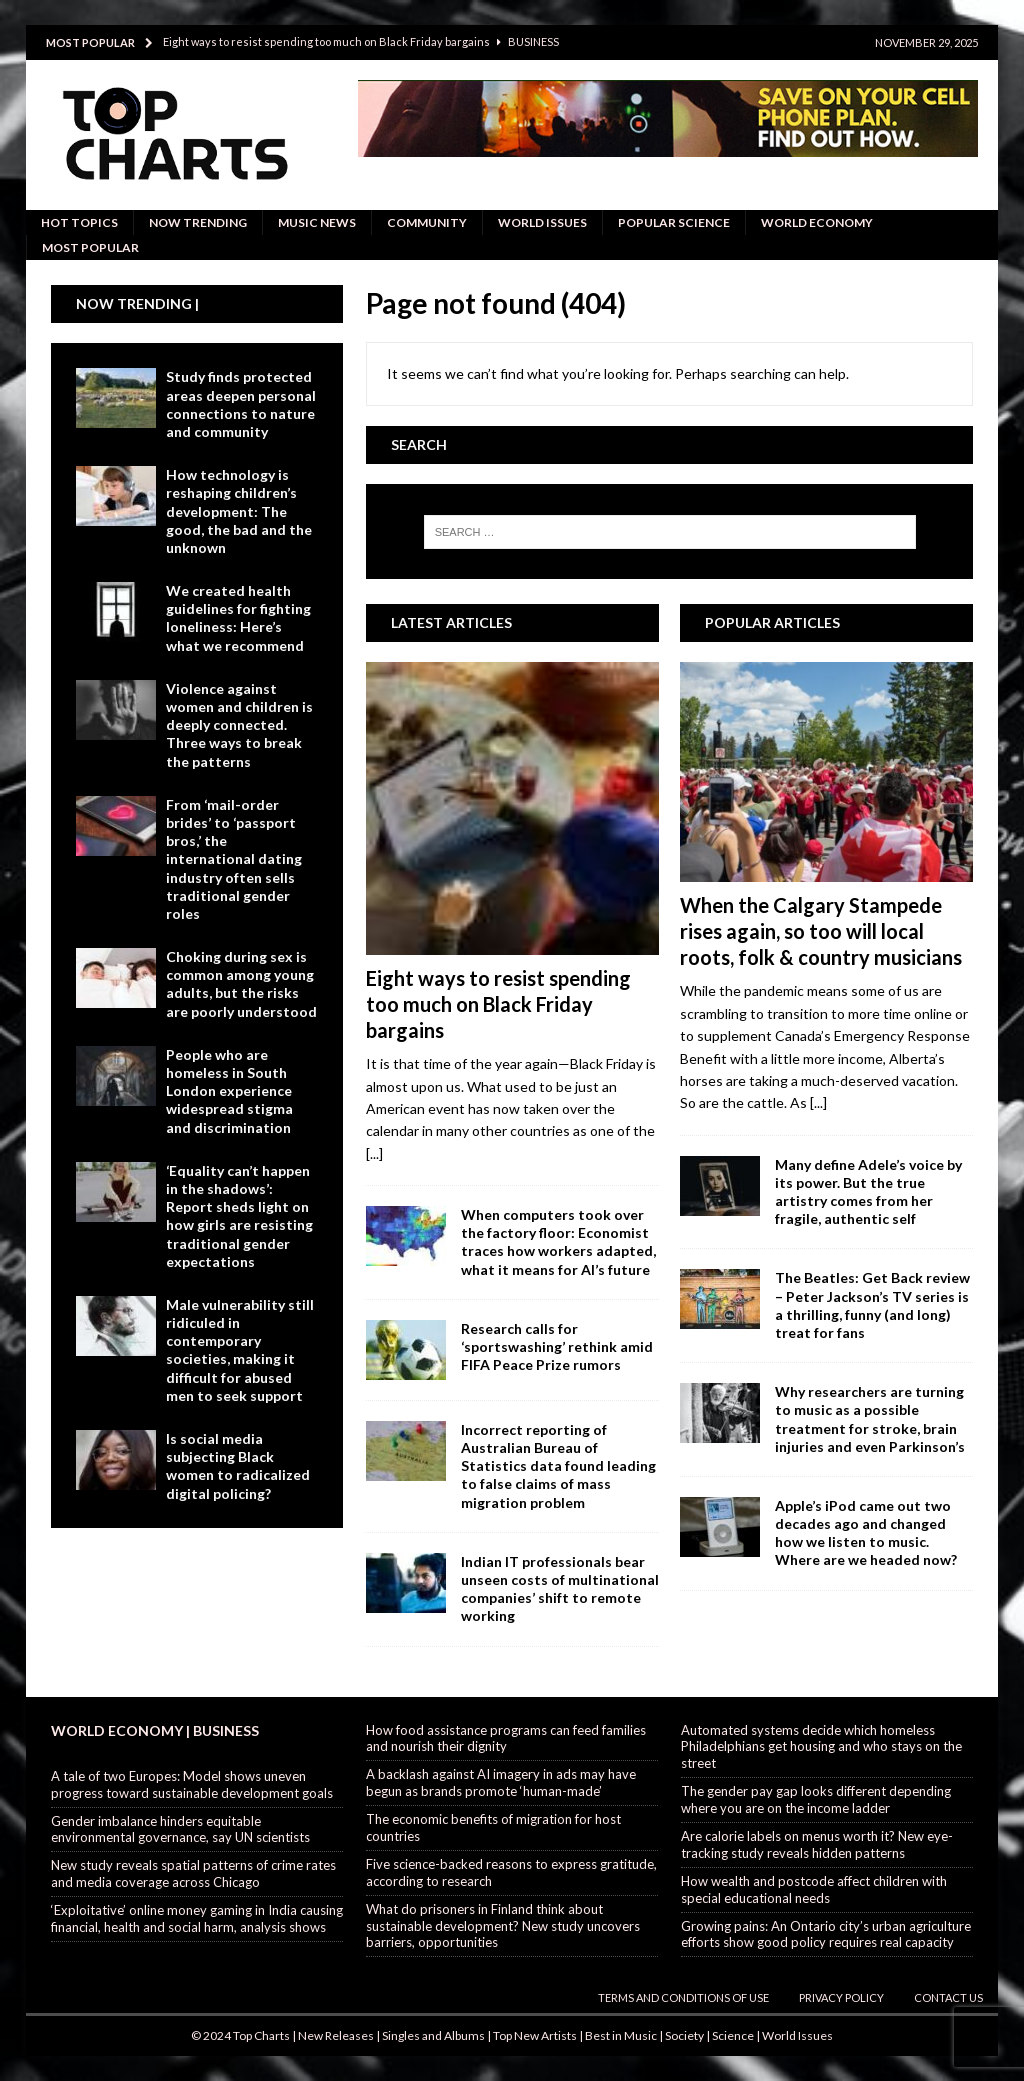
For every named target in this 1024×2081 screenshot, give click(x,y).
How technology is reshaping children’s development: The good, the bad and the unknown (239, 511)
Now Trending (198, 222)
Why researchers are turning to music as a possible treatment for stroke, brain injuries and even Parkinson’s (870, 1419)
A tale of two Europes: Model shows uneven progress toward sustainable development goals (192, 1784)
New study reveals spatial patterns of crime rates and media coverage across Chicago (193, 1873)
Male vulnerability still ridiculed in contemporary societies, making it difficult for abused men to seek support (240, 1350)
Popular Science (674, 222)
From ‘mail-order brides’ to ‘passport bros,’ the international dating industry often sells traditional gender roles (234, 859)
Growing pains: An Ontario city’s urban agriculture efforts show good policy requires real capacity (826, 1934)
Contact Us (948, 1997)
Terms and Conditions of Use (683, 1997)
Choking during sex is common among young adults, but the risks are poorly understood (241, 984)
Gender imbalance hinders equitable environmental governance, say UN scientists (180, 1829)
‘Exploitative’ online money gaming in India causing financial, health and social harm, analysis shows (197, 1918)
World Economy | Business (155, 1730)
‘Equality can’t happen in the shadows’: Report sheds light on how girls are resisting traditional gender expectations (239, 1216)
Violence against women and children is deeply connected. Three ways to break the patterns (239, 725)
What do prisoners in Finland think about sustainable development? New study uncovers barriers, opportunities (503, 1926)
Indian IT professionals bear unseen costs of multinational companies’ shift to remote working (560, 1589)
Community (427, 222)
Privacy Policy (841, 1997)
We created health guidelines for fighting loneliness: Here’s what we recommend (238, 618)
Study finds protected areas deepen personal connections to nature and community (241, 404)
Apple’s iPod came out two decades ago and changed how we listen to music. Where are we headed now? (866, 1533)
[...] (374, 1153)
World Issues (542, 222)
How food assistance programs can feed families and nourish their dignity (506, 1738)
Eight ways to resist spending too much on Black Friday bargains (498, 1004)
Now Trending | (137, 303)
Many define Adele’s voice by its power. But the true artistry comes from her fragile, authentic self (868, 1192)
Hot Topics (79, 222)
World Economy (817, 222)
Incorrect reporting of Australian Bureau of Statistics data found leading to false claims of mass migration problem (558, 1466)
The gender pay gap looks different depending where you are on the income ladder (816, 1799)
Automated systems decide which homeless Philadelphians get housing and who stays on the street (821, 1747)
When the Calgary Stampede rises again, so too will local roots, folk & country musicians (821, 931)
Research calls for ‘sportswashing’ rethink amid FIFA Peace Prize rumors (557, 1346)
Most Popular (90, 247)
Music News (317, 222)
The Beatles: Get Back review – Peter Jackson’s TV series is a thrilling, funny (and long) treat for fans (872, 1305)
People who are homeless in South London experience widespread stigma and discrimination (229, 1091)
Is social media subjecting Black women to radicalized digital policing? (238, 1466)
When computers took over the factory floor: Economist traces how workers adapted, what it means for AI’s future (558, 1242)
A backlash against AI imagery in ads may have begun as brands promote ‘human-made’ (501, 1782)
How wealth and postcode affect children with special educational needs (814, 1889)
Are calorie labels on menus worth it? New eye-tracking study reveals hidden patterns (817, 1844)
